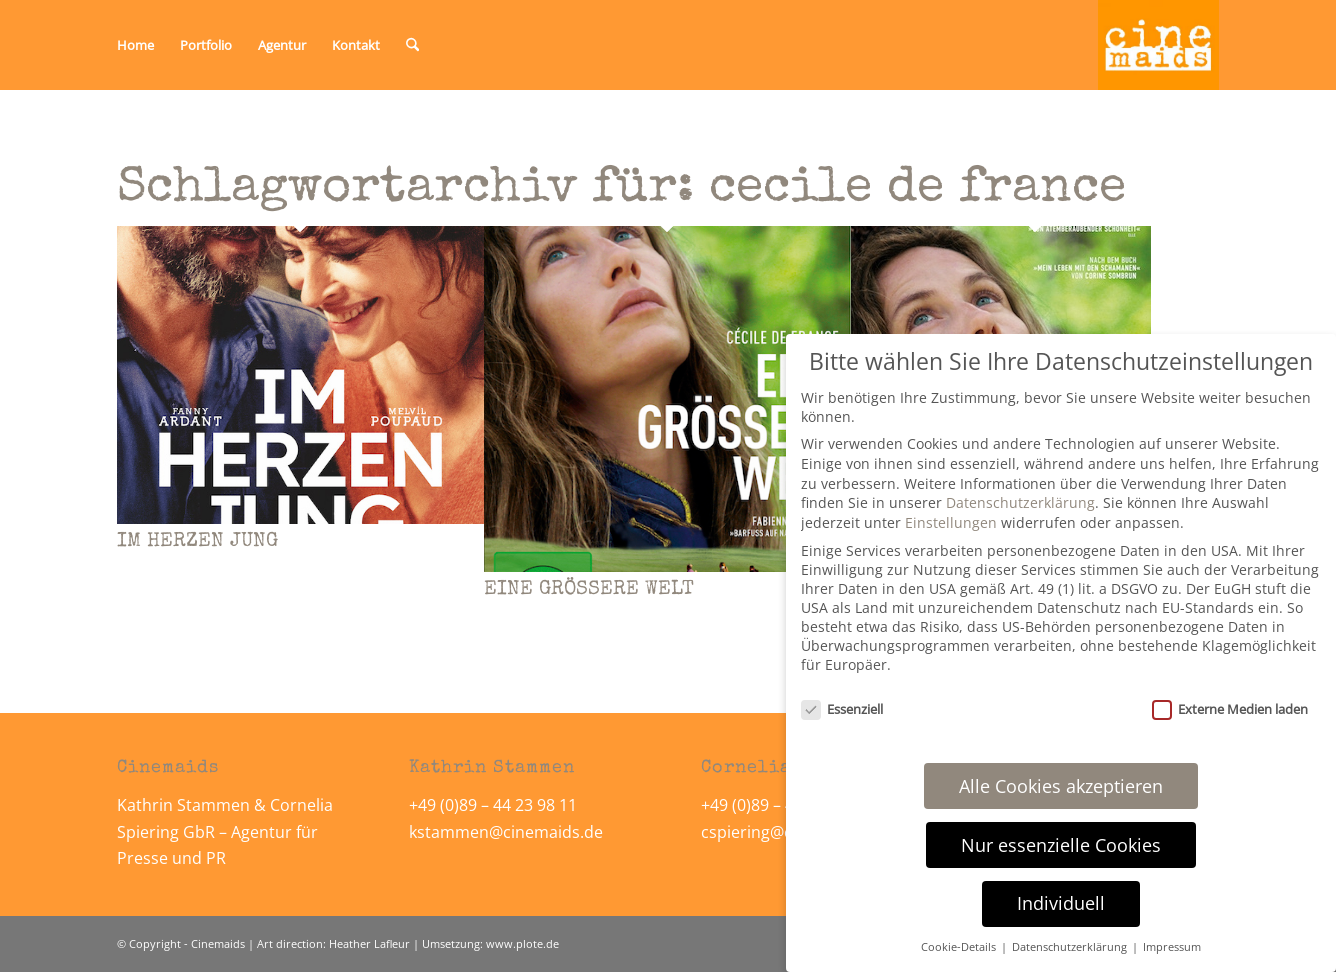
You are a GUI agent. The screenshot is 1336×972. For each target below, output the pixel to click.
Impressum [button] (1172, 947)
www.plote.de (522, 943)
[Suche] (412, 45)
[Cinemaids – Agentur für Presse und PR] (1159, 45)
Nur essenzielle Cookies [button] (1061, 845)
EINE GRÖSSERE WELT (589, 590)
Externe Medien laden (1230, 709)
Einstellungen (951, 522)
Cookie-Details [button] (960, 947)
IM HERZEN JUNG (197, 542)
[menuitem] (135, 45)
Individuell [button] (1061, 903)
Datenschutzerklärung (1020, 502)
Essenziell (842, 709)
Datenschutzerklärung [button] (1071, 947)
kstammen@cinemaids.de (508, 832)
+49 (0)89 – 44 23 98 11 (493, 805)
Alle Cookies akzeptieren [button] (1061, 786)
